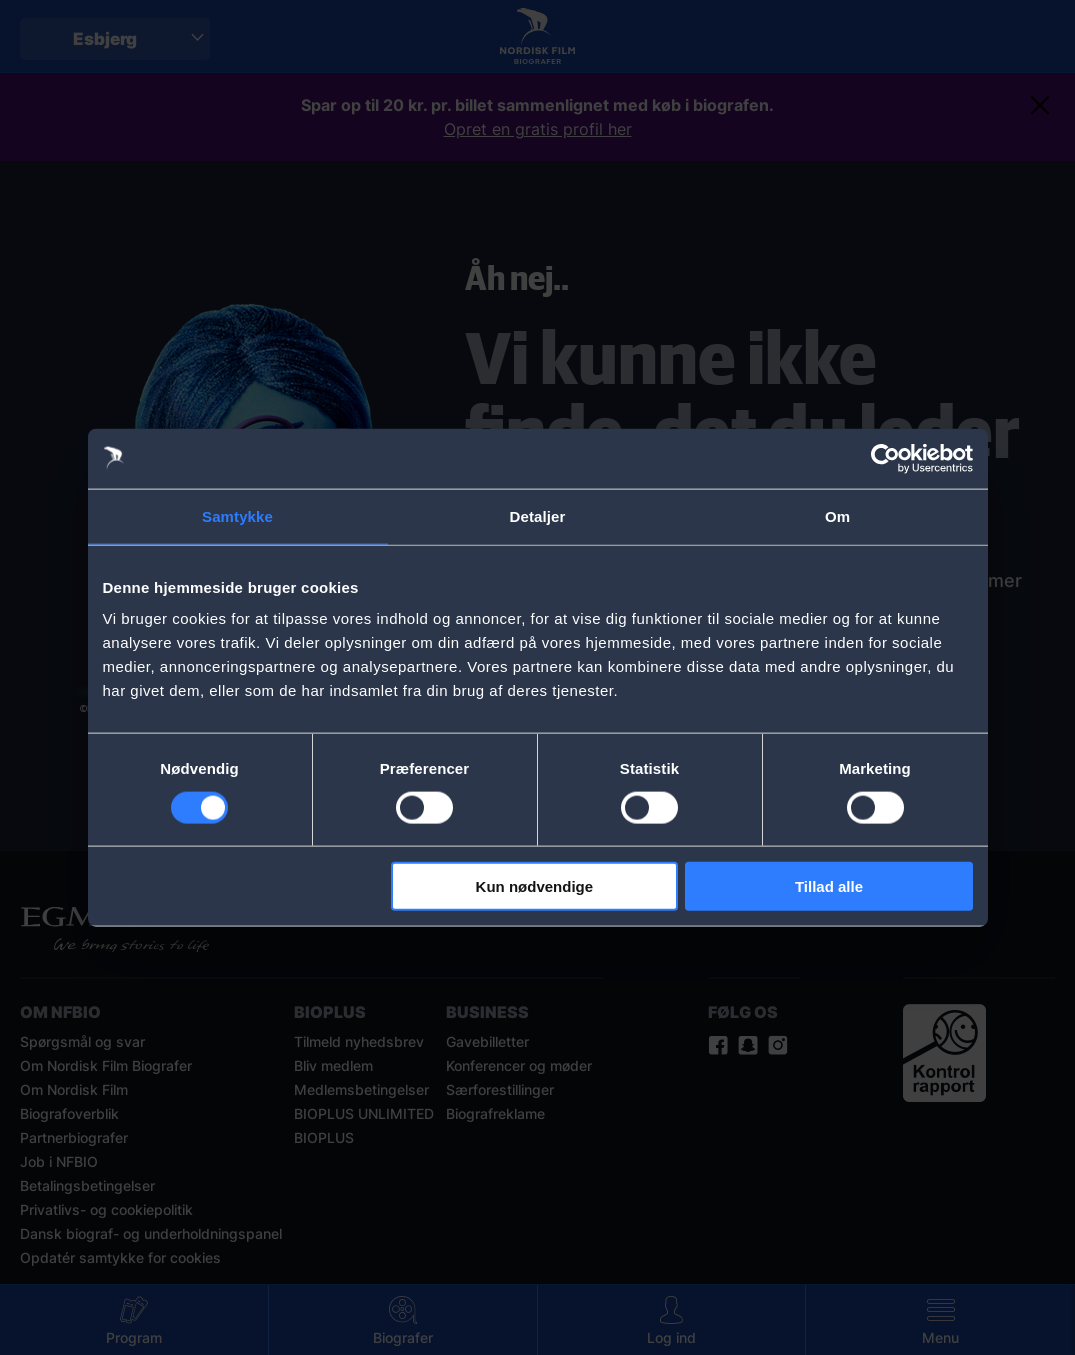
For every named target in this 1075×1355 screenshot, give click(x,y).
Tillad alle (829, 886)
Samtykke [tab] (237, 515)
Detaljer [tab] (538, 515)
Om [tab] (837, 515)
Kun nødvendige (535, 886)
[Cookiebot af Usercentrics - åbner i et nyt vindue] (885, 458)
